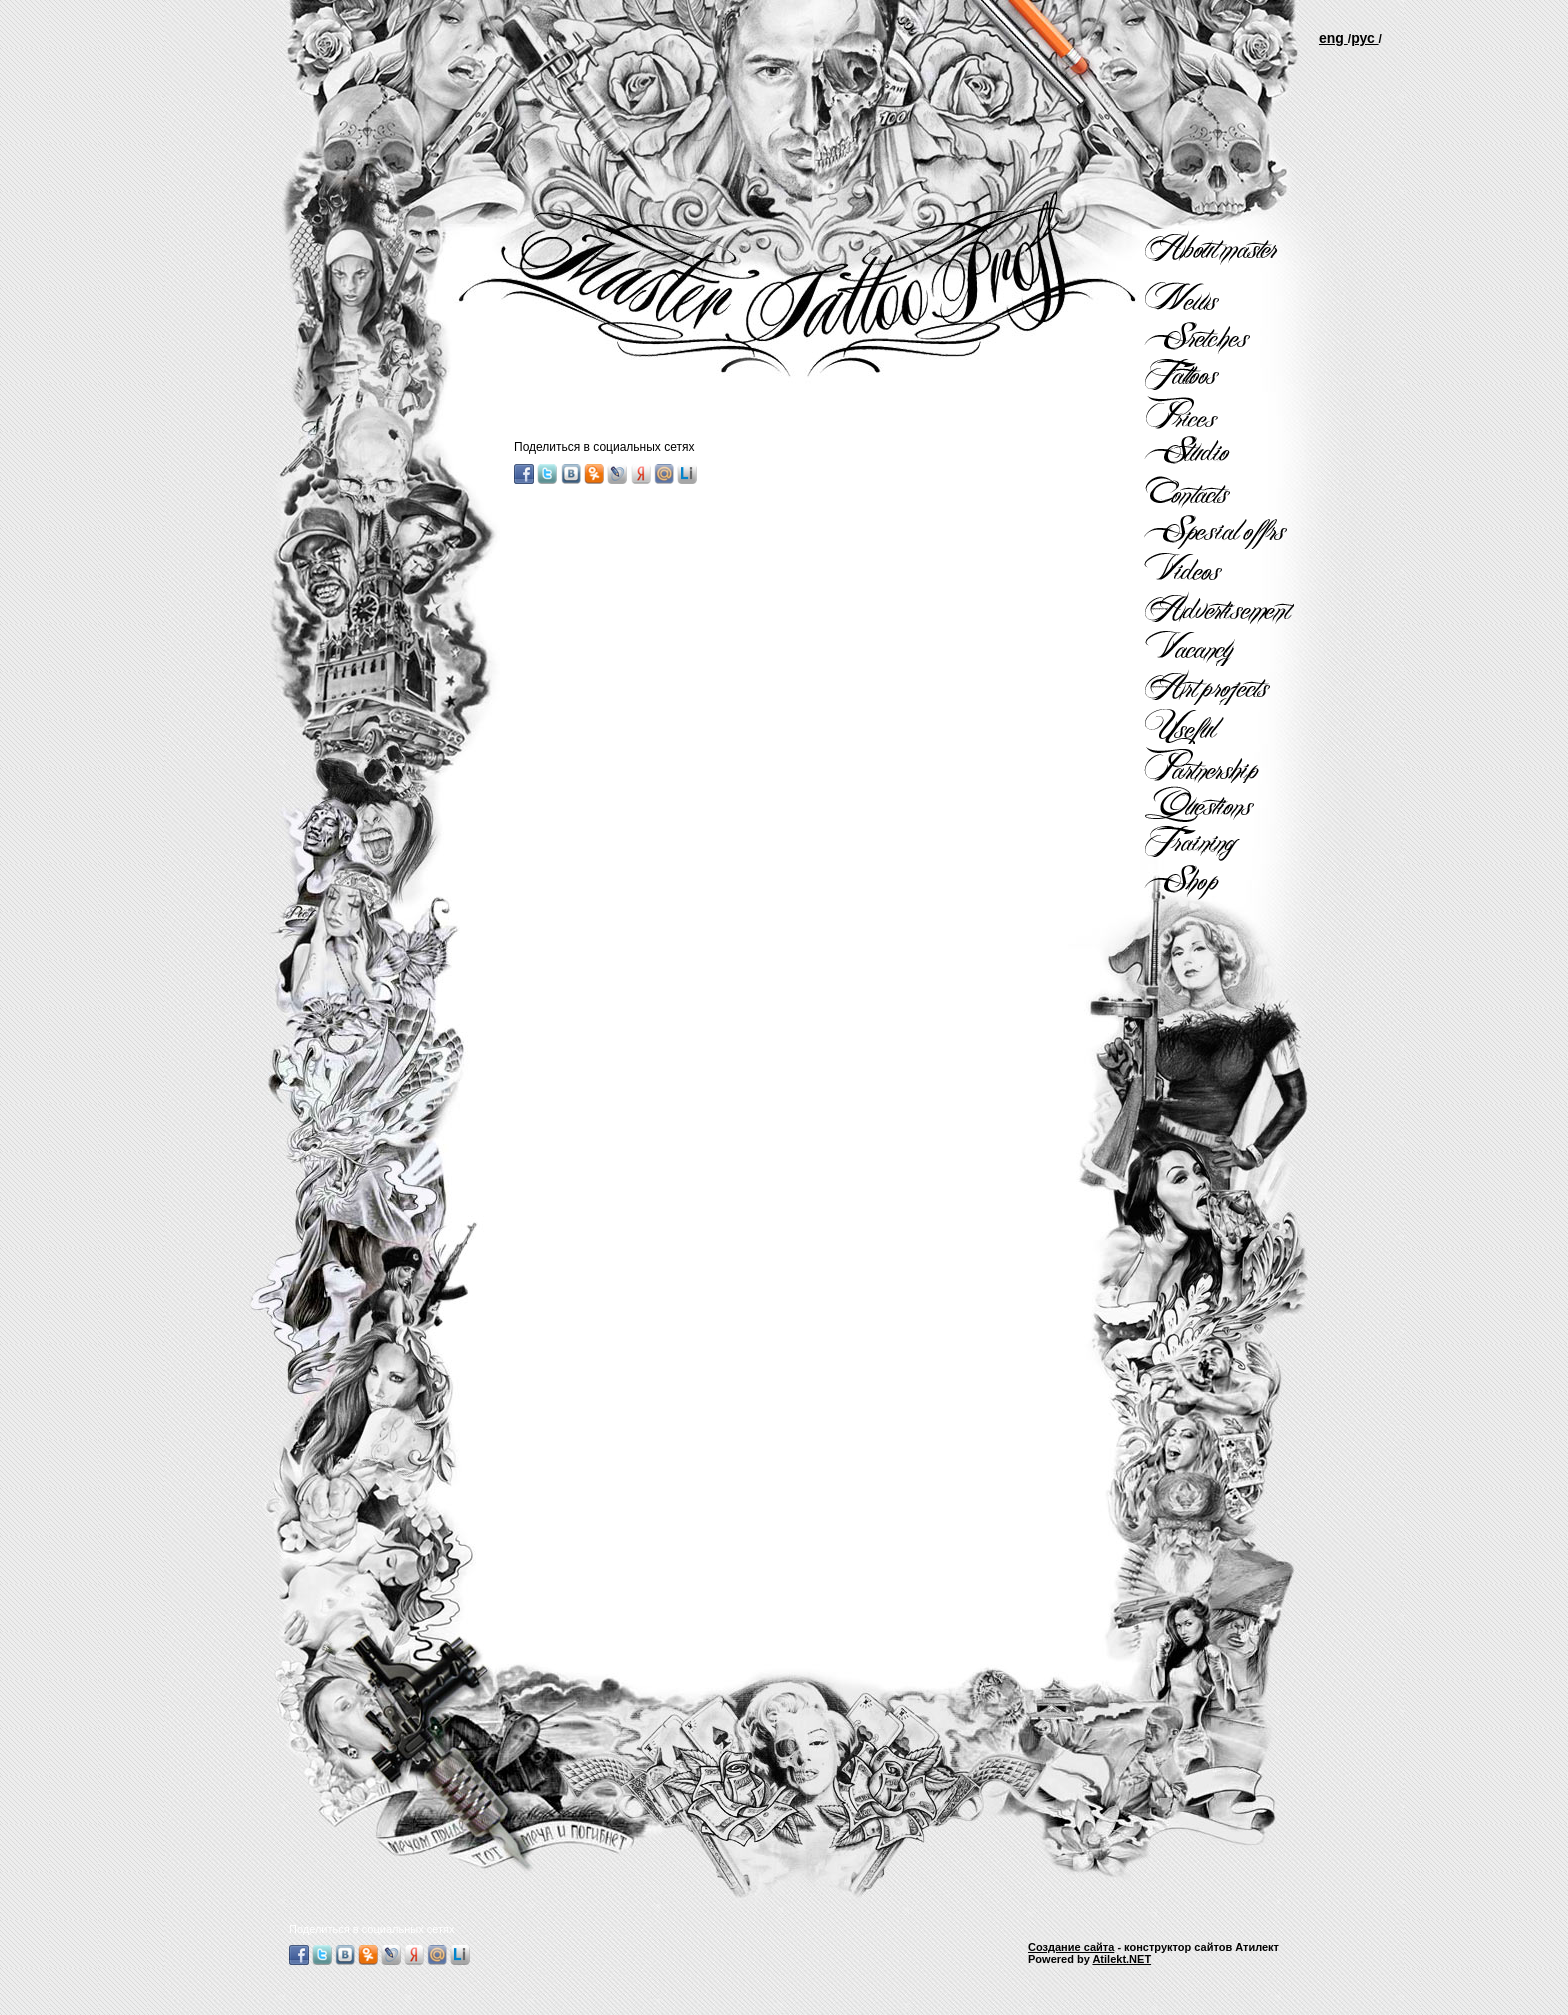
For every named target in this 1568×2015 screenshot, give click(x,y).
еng (1333, 38)
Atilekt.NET (1121, 1959)
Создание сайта (1071, 1947)
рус (1364, 38)
